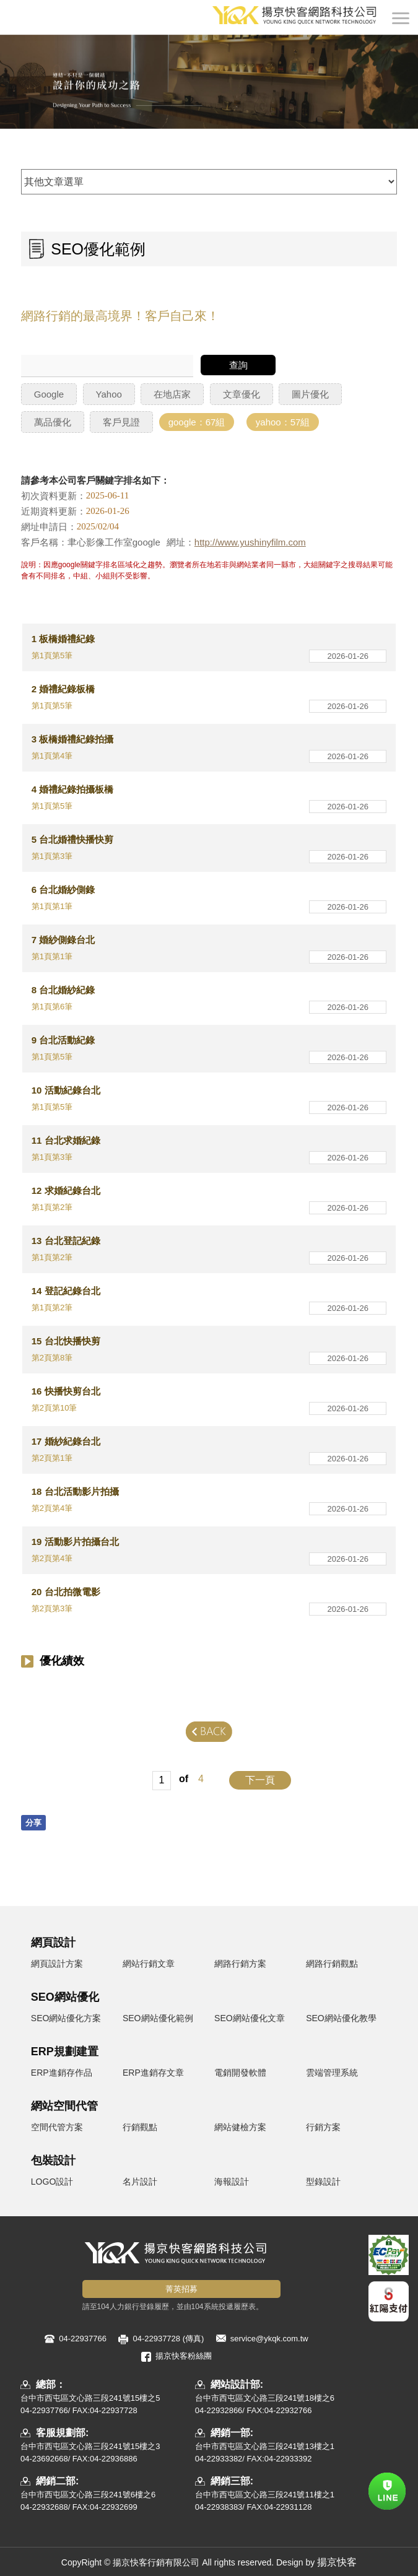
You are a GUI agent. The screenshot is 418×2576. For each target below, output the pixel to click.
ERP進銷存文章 (153, 2073)
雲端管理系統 (332, 2073)
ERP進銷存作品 (61, 2073)
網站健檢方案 (240, 2127)
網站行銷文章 (149, 1964)
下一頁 (260, 1780)
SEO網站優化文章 (249, 2018)
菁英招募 (181, 2289)
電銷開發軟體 (240, 2073)
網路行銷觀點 (332, 1964)
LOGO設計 (52, 2182)
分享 (33, 1822)
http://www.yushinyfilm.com (250, 542)
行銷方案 (323, 2127)
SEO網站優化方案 (66, 2018)
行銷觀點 (140, 2127)
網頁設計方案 (57, 1964)
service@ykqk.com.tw (269, 2338)
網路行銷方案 (240, 1964)
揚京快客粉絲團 (183, 2356)
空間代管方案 (57, 2127)
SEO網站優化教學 (341, 2018)
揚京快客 (337, 2562)
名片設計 (140, 2182)
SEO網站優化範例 (158, 2018)
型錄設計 (323, 2182)
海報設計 (231, 2182)
